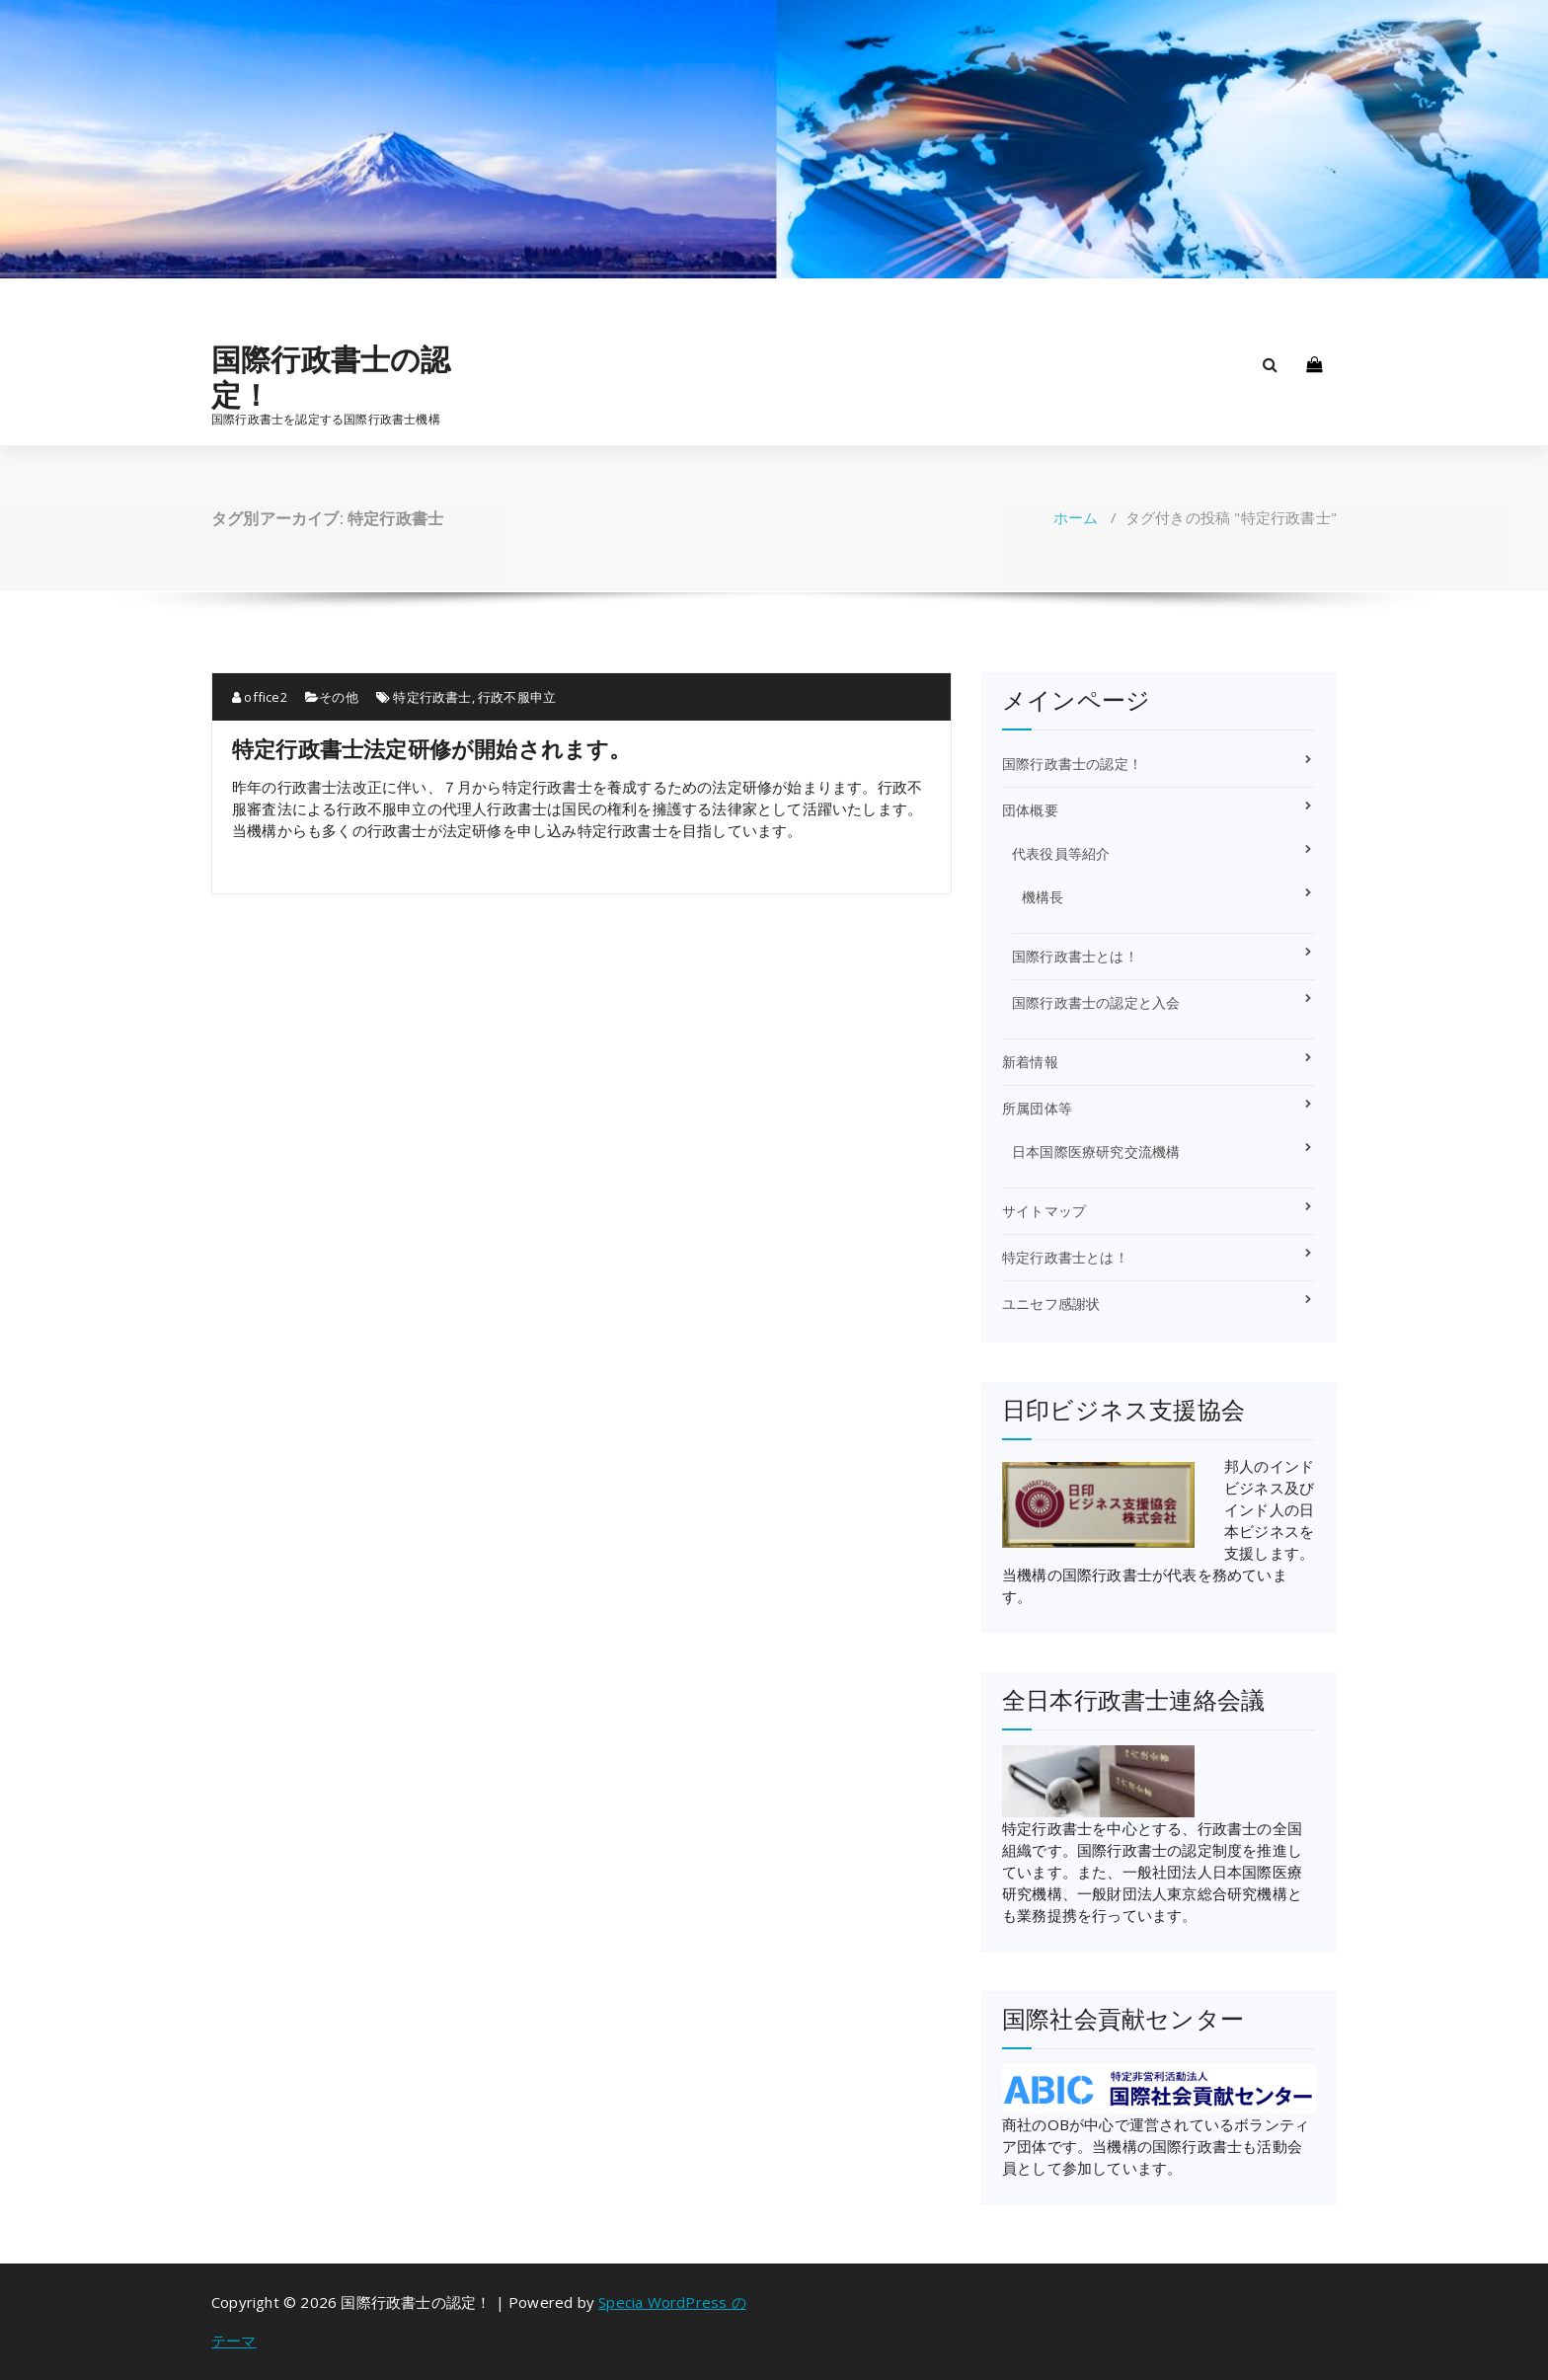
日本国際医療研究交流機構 (1096, 1151)
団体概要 (1030, 810)
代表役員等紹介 (1061, 853)
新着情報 (1030, 1061)
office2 (259, 697)
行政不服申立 (517, 697)
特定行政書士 (432, 697)
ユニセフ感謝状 (1051, 1303)
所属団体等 (1037, 1108)
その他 (338, 697)
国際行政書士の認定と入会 (1096, 1002)
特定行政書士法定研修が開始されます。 (432, 748)
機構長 (1043, 896)
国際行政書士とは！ (1075, 956)
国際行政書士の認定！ (331, 377)
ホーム (1076, 517)
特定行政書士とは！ (1065, 1257)
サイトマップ (1044, 1210)
